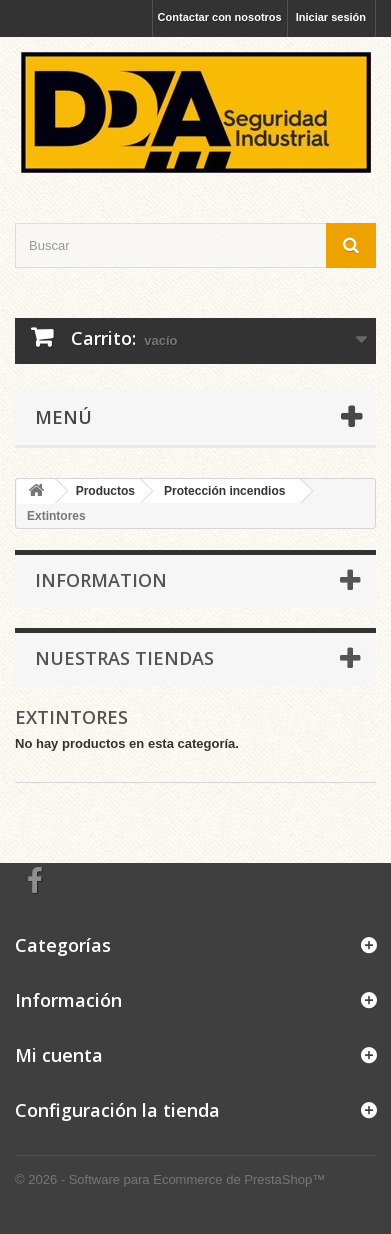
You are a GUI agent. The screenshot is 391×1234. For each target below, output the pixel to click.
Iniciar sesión (331, 17)
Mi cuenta (59, 1055)
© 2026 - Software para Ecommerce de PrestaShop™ (170, 1179)
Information (101, 580)
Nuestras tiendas (124, 658)
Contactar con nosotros (220, 17)
